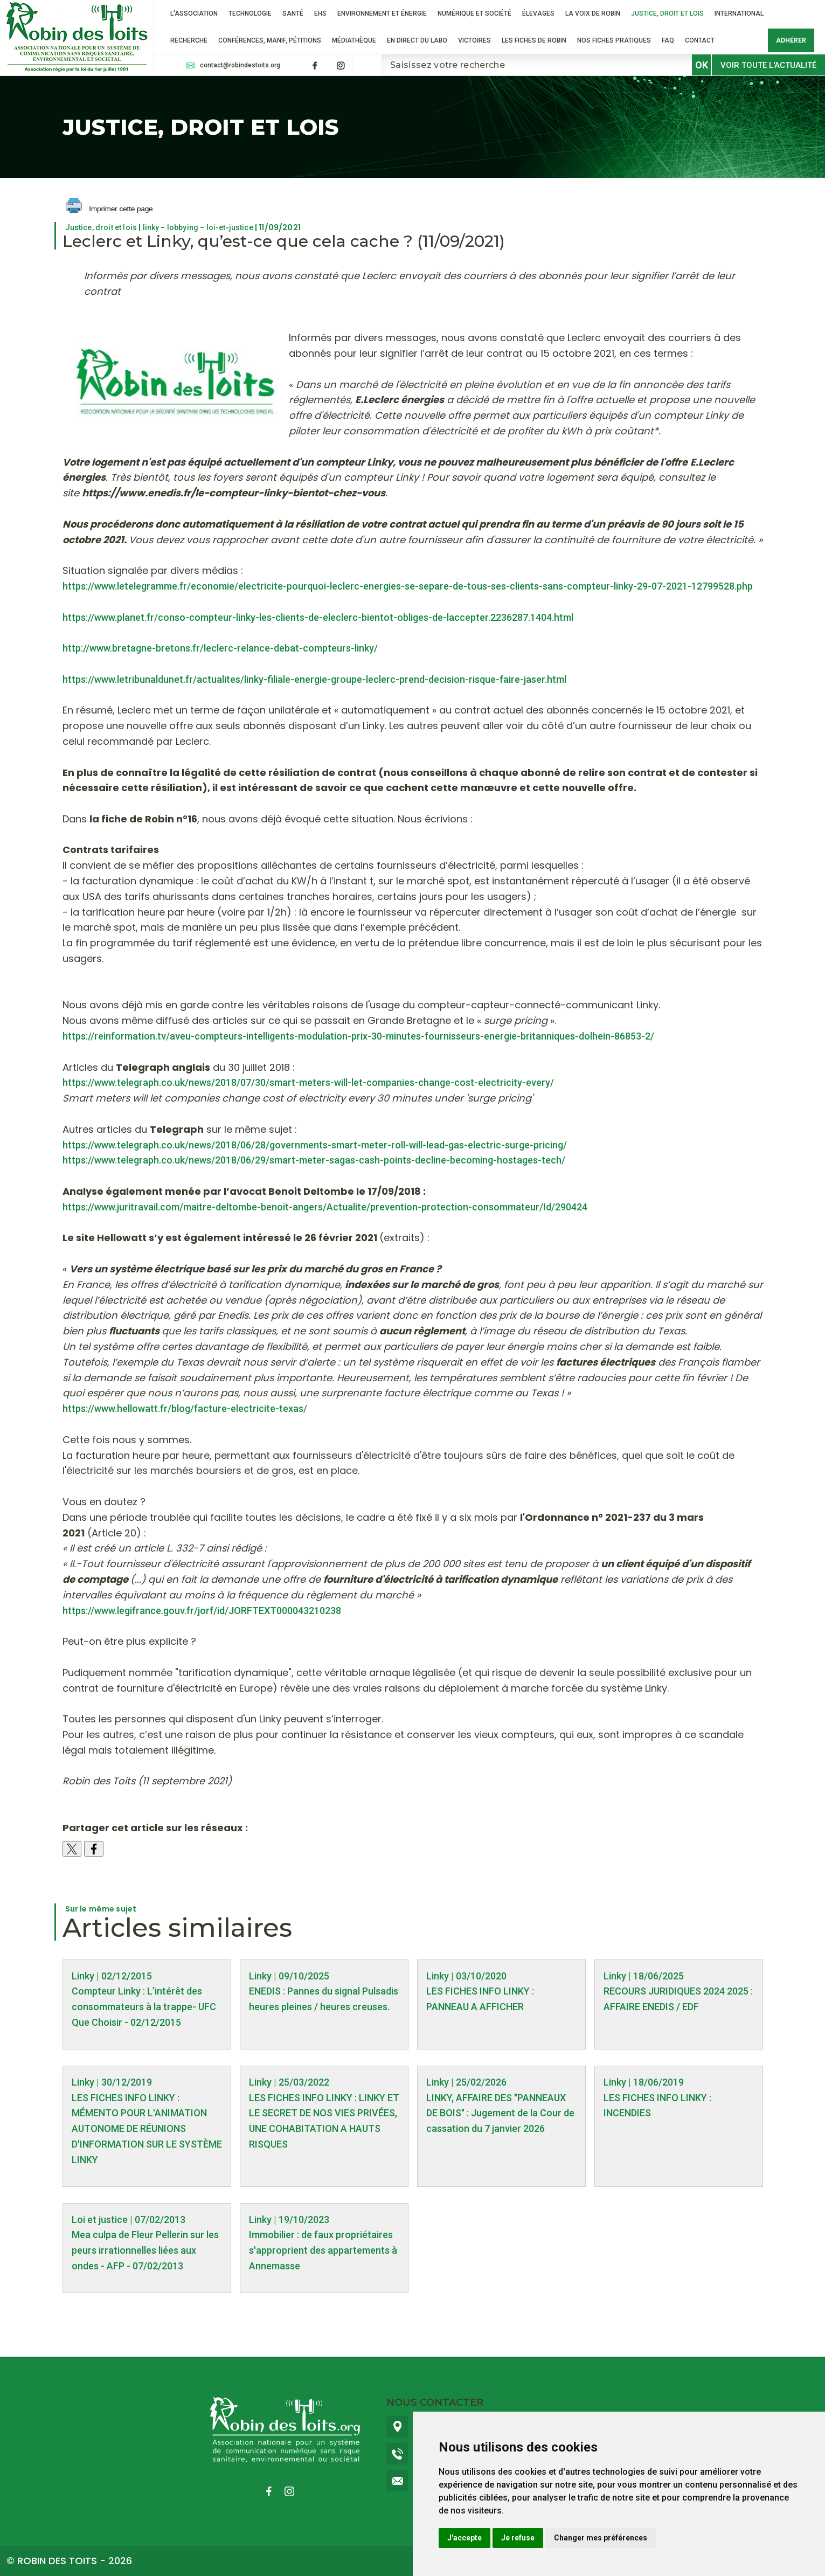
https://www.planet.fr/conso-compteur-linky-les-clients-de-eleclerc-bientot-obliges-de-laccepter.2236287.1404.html (318, 617)
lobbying (182, 227)
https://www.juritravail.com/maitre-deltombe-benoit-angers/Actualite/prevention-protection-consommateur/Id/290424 (325, 1207)
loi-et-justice (229, 227)
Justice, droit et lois (667, 13)
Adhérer (791, 40)
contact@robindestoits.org (240, 65)
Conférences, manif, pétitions (269, 40)
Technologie (250, 13)
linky (151, 227)
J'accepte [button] (464, 2537)
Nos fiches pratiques (614, 40)
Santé (292, 13)
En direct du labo (417, 40)
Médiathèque (354, 40)
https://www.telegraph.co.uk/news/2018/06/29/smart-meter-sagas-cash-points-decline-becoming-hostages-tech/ (314, 1160)
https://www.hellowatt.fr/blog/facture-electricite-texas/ (185, 1408)
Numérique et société (474, 13)
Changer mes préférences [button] (600, 2537)
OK (701, 65)
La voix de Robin (592, 13)
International (739, 13)
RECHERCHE (188, 40)
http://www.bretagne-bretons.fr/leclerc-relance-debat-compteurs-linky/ (220, 648)
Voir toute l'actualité (768, 65)
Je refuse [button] (518, 2537)
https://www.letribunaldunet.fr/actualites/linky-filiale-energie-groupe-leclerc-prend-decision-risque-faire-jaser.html (314, 679)
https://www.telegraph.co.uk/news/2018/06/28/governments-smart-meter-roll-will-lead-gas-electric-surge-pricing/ (315, 1145)
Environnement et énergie (382, 13)
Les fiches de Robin (534, 40)
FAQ (668, 40)
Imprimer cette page (109, 209)
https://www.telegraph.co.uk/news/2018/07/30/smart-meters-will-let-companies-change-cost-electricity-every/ (308, 1082)
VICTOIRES (474, 40)
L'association (194, 13)
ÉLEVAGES (538, 13)
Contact (700, 40)
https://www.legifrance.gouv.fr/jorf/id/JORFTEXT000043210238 (202, 1610)
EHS (320, 13)
